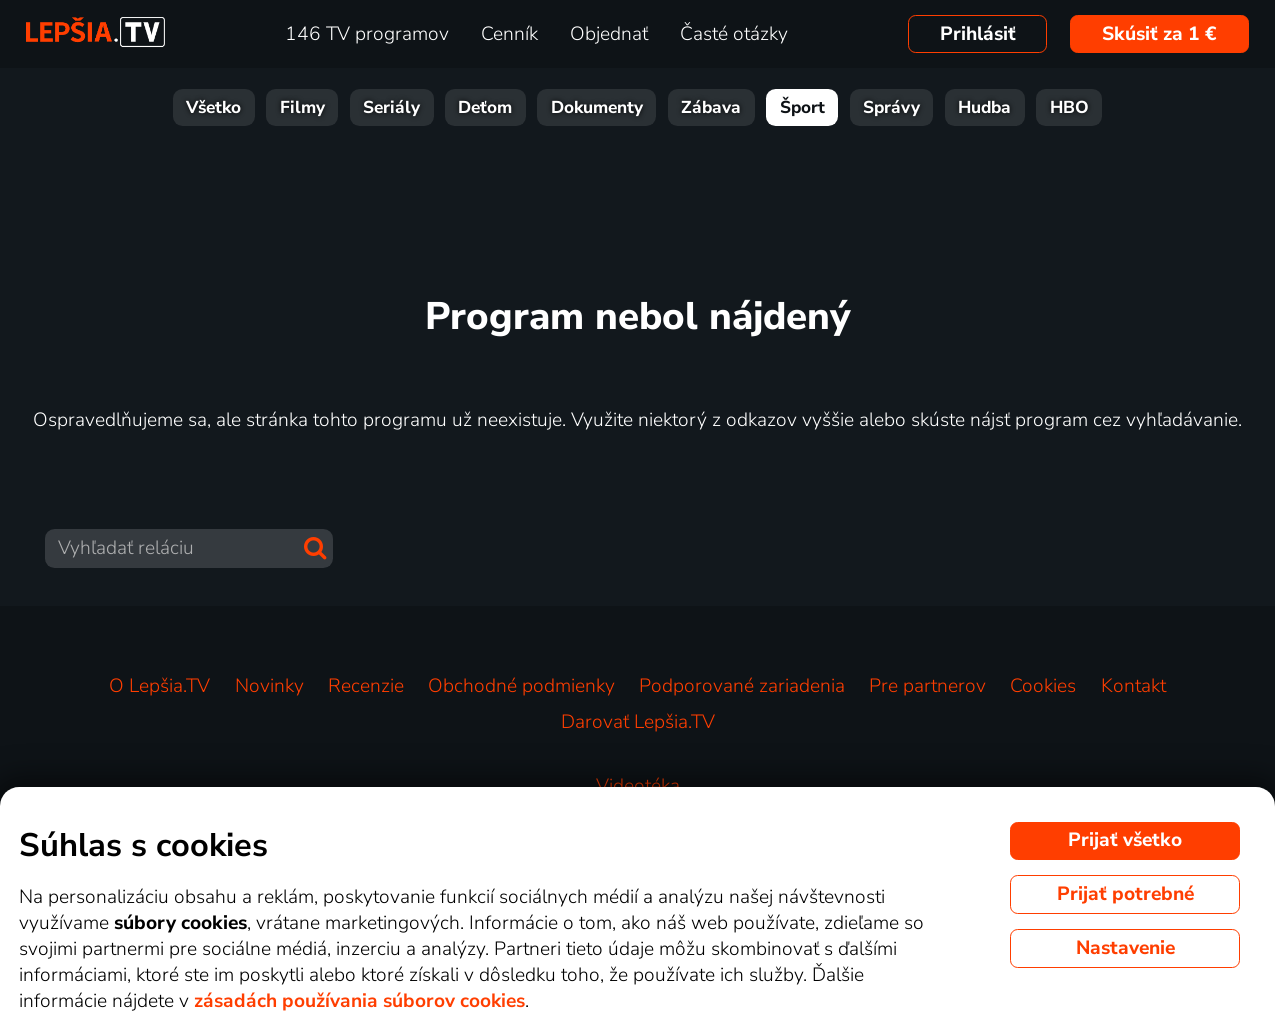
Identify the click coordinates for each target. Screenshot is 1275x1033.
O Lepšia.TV (159, 686)
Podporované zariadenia (742, 686)
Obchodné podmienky (521, 686)
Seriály (391, 107)
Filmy (302, 107)
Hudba (984, 107)
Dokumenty (597, 107)
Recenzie (366, 686)
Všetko (213, 107)
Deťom (485, 107)
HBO (1069, 107)
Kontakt (1133, 686)
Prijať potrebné (1125, 894)
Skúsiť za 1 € (1159, 34)
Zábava (711, 107)
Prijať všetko (1125, 840)
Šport (802, 107)
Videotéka (638, 786)
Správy (891, 107)
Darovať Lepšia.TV (638, 722)
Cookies (1043, 686)
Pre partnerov (927, 686)
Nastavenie (1125, 948)
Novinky (269, 686)
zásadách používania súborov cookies (359, 1001)
